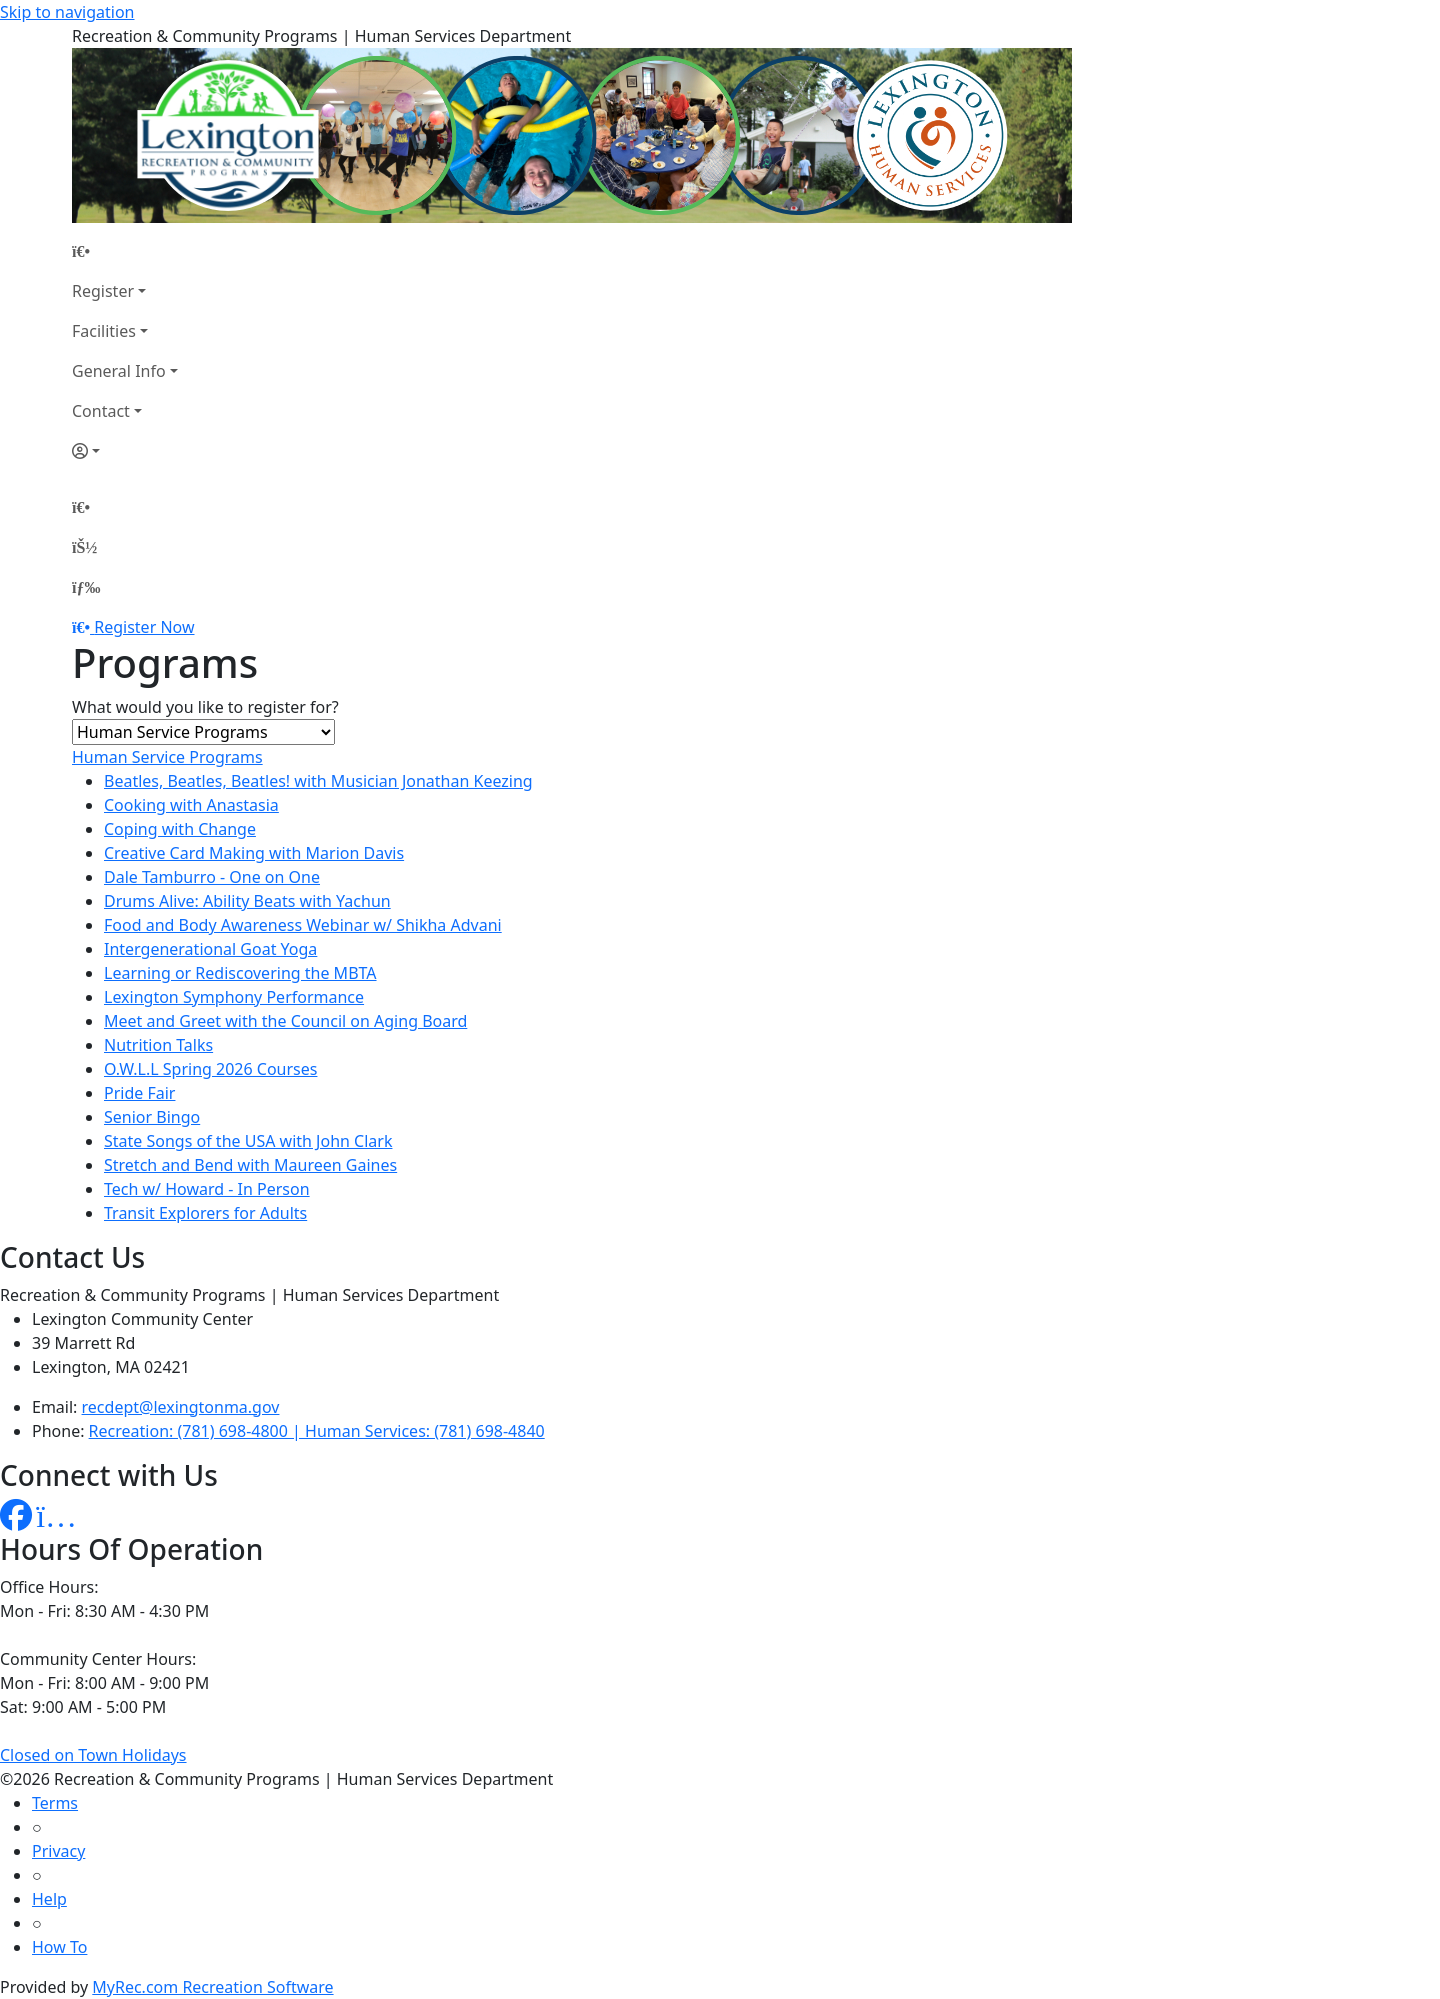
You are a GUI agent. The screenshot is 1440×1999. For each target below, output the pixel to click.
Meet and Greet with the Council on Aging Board (285, 1021)
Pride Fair (139, 1093)
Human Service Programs (167, 757)
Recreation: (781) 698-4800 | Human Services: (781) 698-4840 (317, 1431)
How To (59, 1947)
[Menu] (86, 587)
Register (103, 291)
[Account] (125, 451)
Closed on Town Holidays (93, 1755)
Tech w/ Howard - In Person (207, 1189)
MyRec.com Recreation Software (212, 1987)
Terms (55, 1803)
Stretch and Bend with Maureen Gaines (250, 1165)
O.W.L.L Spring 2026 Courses (210, 1069)
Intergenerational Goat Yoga (210, 949)
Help (49, 1899)
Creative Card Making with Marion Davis (254, 853)
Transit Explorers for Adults (205, 1213)
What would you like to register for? (205, 707)
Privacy (58, 1851)
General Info (119, 371)
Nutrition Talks (158, 1045)
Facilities (104, 331)
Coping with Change (180, 829)
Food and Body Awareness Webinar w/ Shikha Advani (303, 925)
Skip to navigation (67, 12)
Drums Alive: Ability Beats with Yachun (247, 901)
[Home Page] (125, 251)
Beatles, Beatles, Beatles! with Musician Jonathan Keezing (318, 781)
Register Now (144, 627)
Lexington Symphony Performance (234, 997)
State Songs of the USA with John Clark (248, 1141)
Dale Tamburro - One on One (212, 877)
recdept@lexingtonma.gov (181, 1407)
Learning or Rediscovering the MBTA (240, 973)
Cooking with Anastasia (191, 805)
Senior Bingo (152, 1117)
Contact (101, 411)
